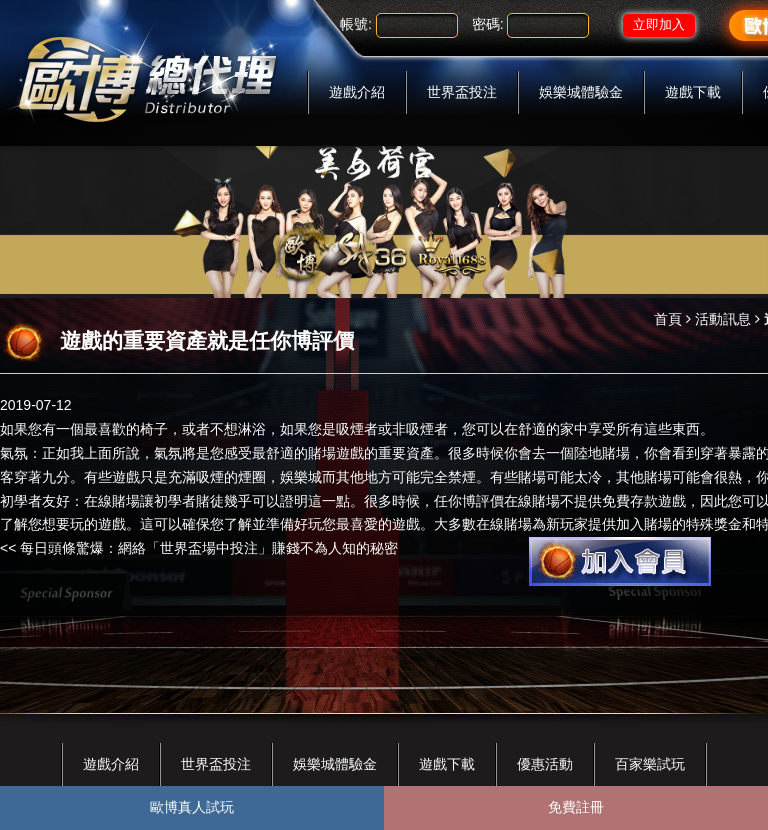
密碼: (488, 24)
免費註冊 (576, 807)
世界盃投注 (462, 92)
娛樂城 (301, 477)
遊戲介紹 (357, 92)
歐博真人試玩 (192, 807)
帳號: (356, 24)
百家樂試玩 (650, 764)
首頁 (668, 319)
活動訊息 (723, 319)
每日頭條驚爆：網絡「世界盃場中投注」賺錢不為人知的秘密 (209, 548)
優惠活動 (545, 764)
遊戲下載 (693, 92)
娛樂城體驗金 (581, 92)
